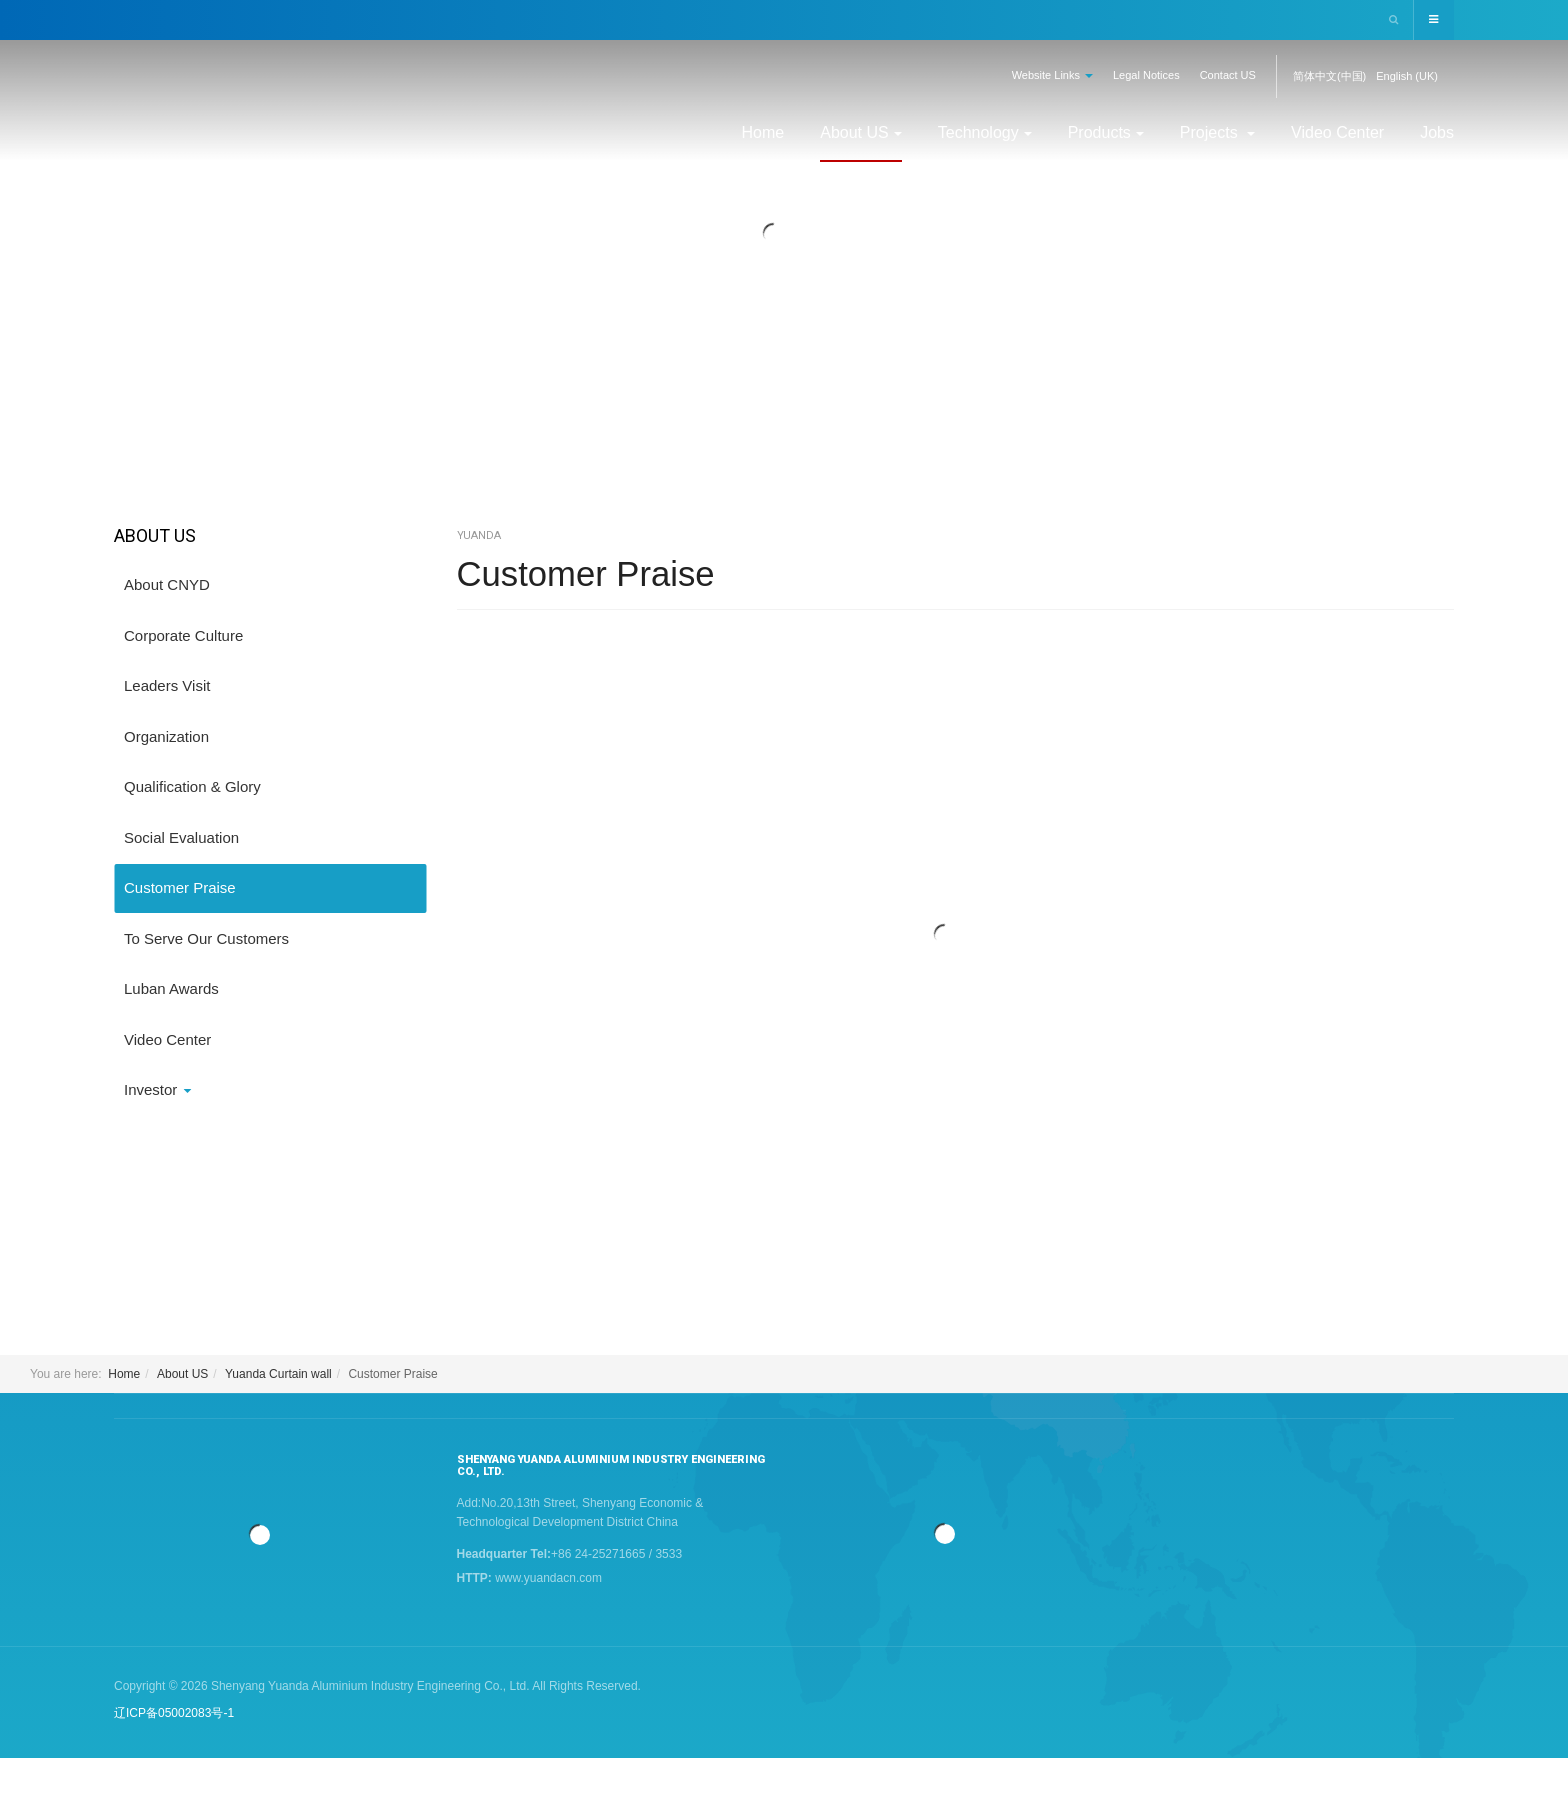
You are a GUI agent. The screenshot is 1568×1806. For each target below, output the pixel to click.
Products (1106, 132)
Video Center (1337, 132)
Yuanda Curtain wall (278, 1374)
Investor (158, 1089)
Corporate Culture (183, 635)
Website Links (1052, 75)
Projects (1217, 132)
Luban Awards (171, 988)
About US (860, 132)
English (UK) (1407, 76)
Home (763, 132)
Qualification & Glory (192, 786)
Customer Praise (591, 573)
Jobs (1437, 132)
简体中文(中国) (1329, 76)
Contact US (1228, 75)
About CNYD (167, 584)
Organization (166, 736)
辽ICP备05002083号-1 (174, 1713)
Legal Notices (1146, 75)
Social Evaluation (181, 837)
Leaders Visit (167, 685)
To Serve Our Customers (206, 938)
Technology (985, 132)
